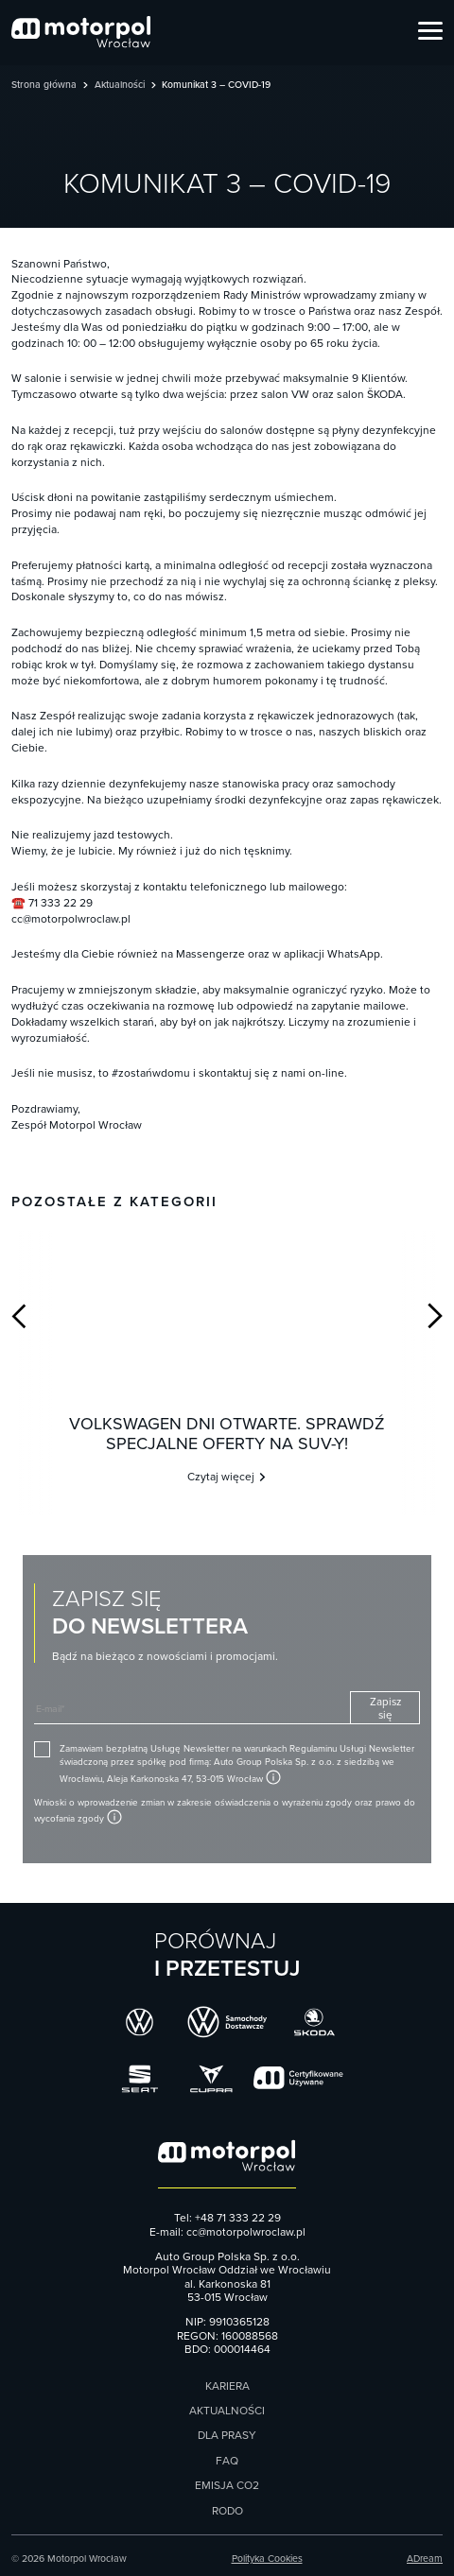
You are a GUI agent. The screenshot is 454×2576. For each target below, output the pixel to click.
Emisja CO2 (227, 2485)
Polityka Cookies (267, 2558)
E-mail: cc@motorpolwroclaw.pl (227, 2232)
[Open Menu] (430, 32)
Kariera (227, 2386)
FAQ (227, 2460)
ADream (425, 2558)
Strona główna (44, 85)
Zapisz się (385, 1707)
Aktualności (120, 85)
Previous (18, 1316)
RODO (227, 2510)
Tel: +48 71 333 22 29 (227, 2217)
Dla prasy (227, 2435)
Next (435, 1316)
